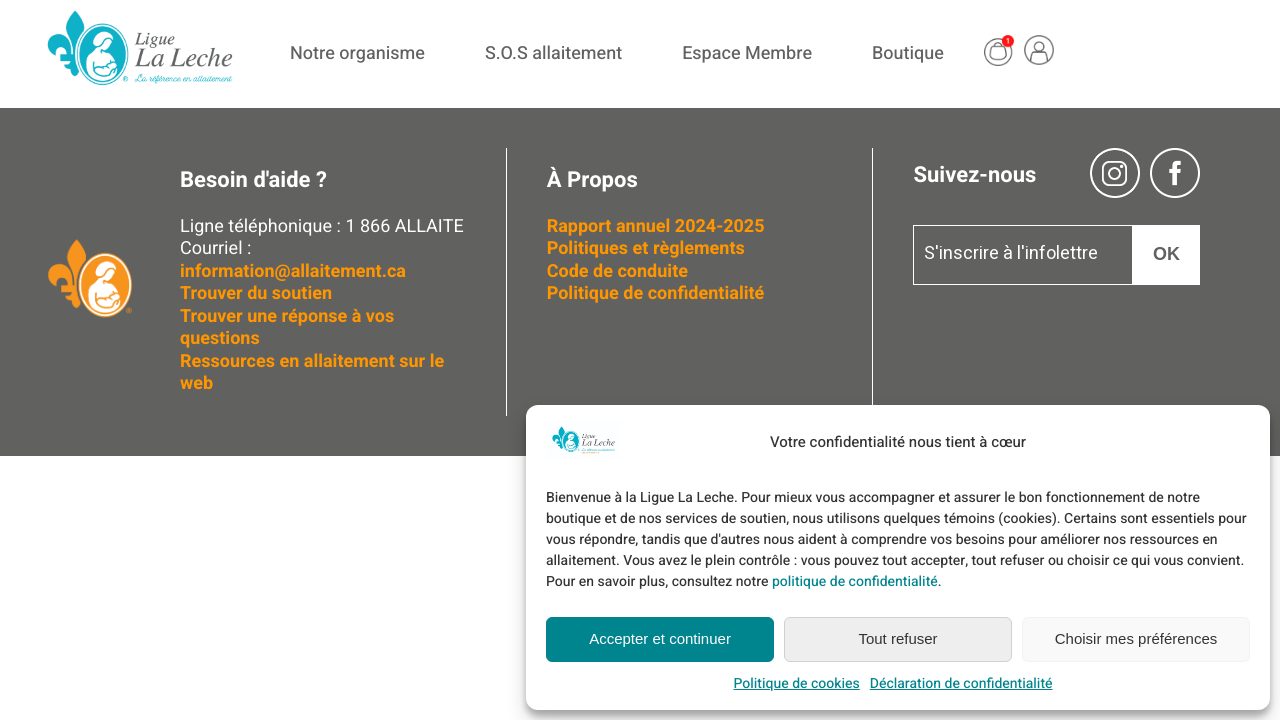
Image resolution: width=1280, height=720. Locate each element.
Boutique (908, 53)
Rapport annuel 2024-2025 (656, 226)
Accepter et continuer (660, 638)
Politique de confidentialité (656, 293)
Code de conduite (617, 271)
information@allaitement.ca (293, 271)
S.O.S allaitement (553, 53)
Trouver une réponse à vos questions (287, 328)
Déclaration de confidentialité (961, 683)
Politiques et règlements (648, 248)
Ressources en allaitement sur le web (312, 373)
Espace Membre (747, 53)
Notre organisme (357, 53)
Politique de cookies (796, 683)
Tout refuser (897, 638)
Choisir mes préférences (1136, 638)
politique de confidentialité (855, 581)
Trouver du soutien (258, 293)
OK (1166, 254)
